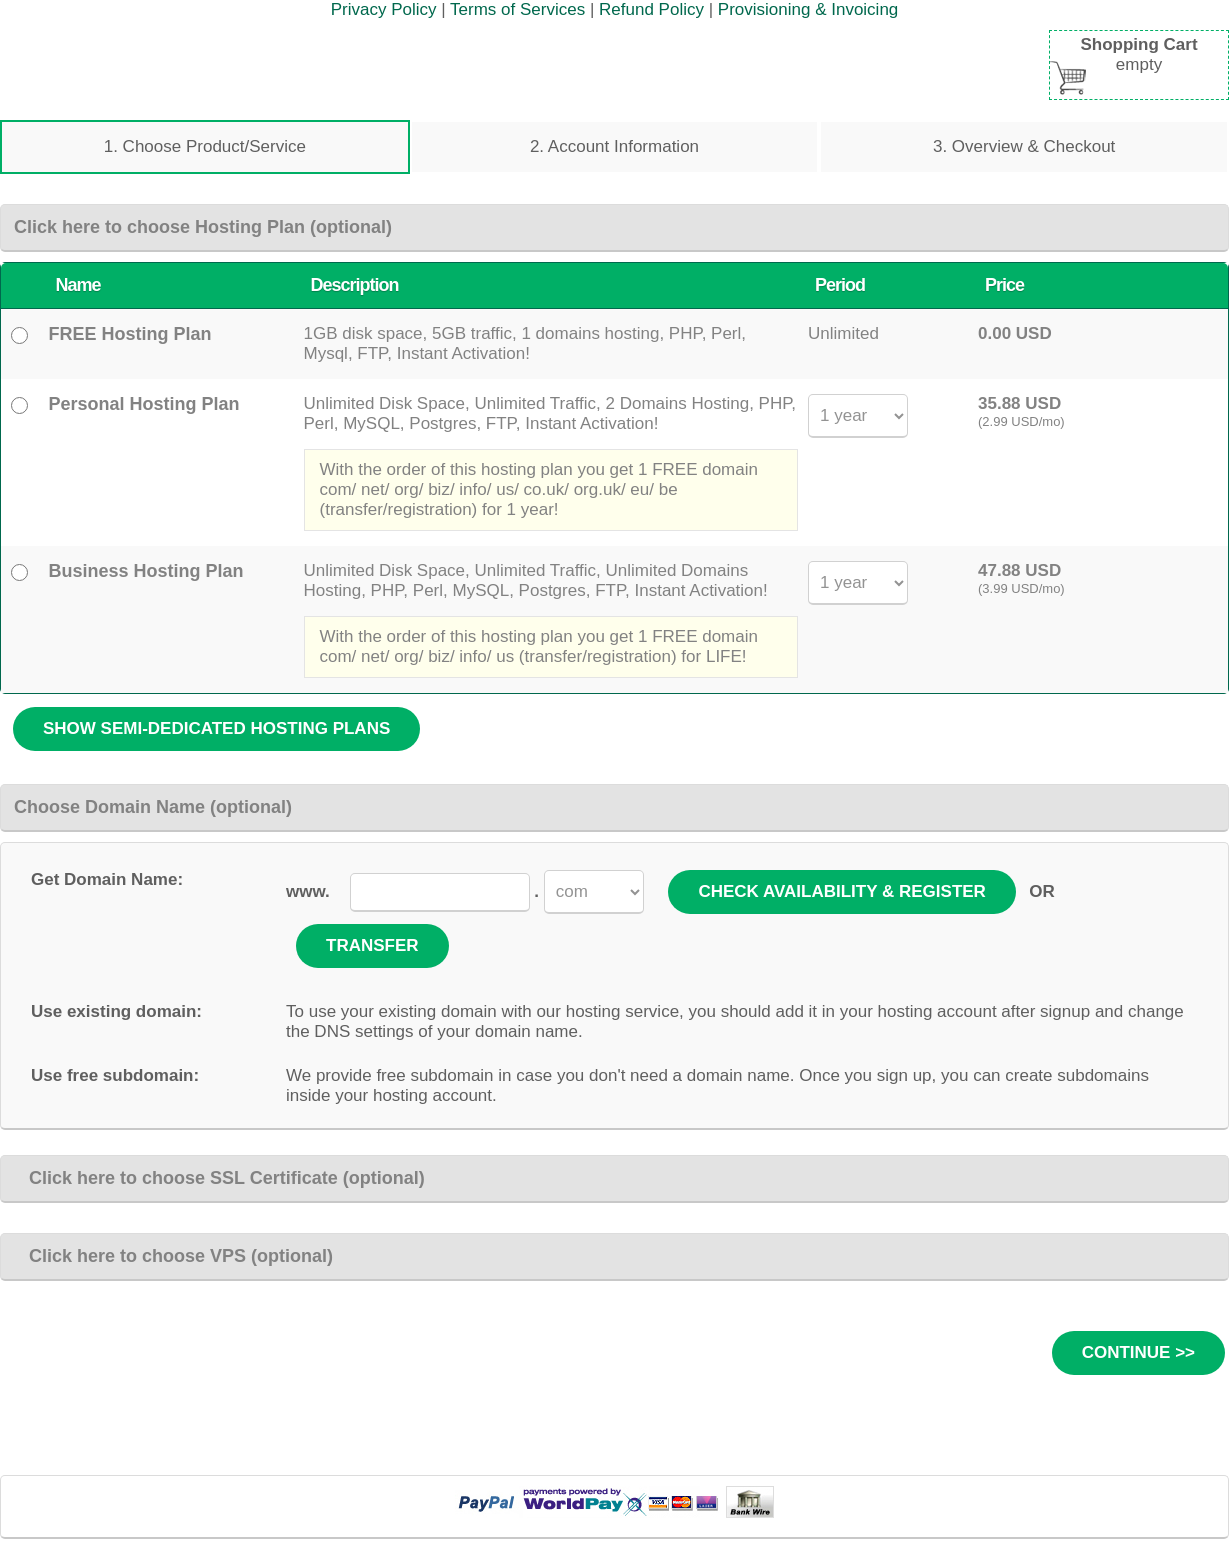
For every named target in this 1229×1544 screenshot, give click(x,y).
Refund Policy (651, 9)
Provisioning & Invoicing (808, 9)
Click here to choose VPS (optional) (173, 1256)
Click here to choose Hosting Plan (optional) (203, 227)
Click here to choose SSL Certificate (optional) (219, 1178)
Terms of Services (517, 9)
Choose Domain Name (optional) (153, 807)
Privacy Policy (384, 9)
